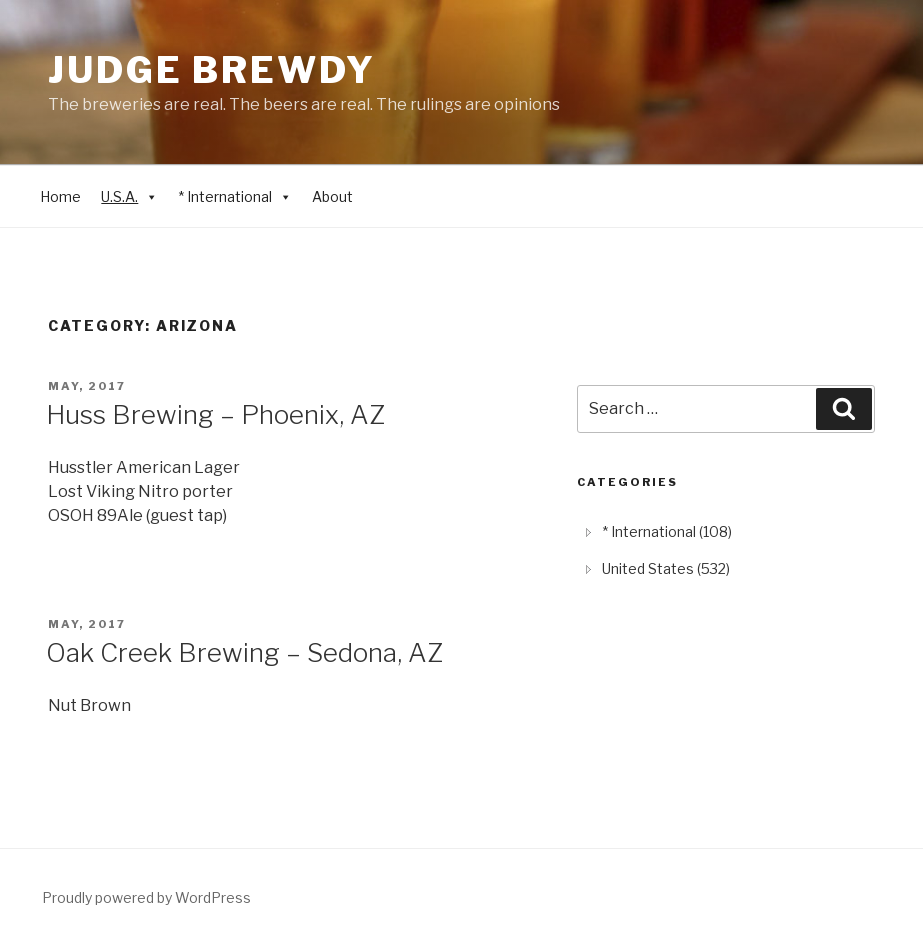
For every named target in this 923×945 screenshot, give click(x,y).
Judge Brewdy (212, 70)
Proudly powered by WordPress (146, 897)
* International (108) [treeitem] (667, 531)
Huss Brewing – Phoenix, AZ (215, 414)
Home (60, 196)
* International (235, 197)
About (332, 196)
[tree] (726, 550)
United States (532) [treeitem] (666, 568)
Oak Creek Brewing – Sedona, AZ (244, 652)
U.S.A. (129, 197)
